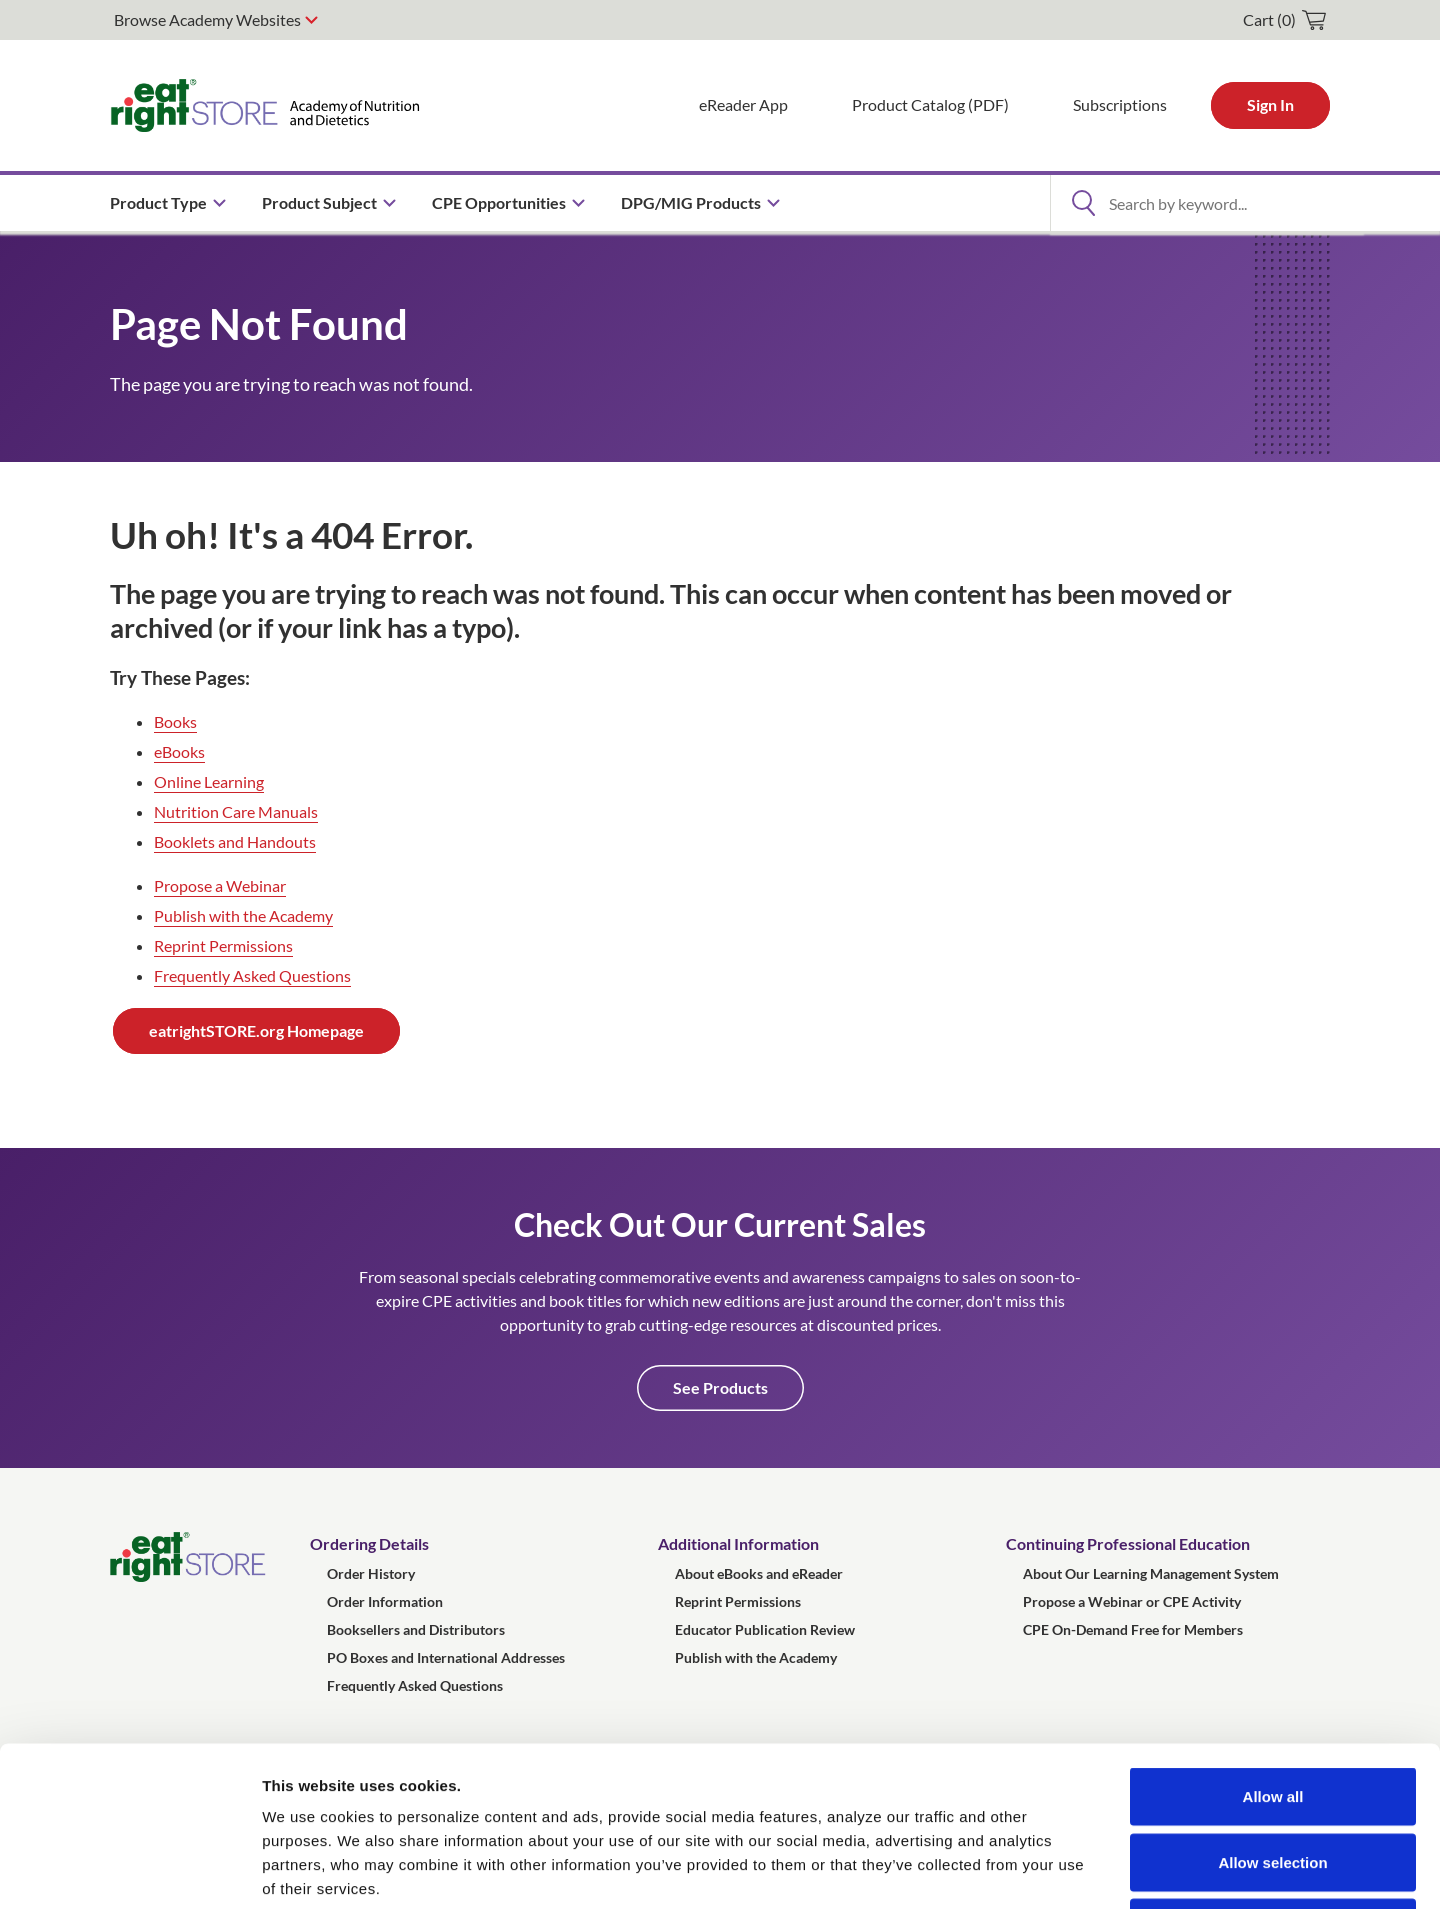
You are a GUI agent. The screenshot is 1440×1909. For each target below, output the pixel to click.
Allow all (1273, 1646)
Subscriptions (1120, 104)
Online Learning (209, 781)
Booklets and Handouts (235, 841)
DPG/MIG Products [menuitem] (691, 202)
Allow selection (1272, 1712)
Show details (1049, 1869)
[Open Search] (1083, 203)
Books (175, 721)
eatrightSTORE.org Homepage (256, 1030)
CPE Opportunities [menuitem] (499, 202)
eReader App (743, 104)
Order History (371, 1573)
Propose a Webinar (220, 885)
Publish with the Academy (243, 915)
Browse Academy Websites (207, 19)
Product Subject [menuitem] (319, 202)
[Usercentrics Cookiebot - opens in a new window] (129, 1870)
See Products (720, 1387)
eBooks (179, 751)
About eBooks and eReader (759, 1573)
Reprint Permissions (223, 945)
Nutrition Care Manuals (236, 811)
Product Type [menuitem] (158, 202)
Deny (1273, 1777)
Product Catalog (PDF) (930, 104)
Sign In (1270, 104)
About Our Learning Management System (1151, 1573)
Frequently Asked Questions (252, 975)
